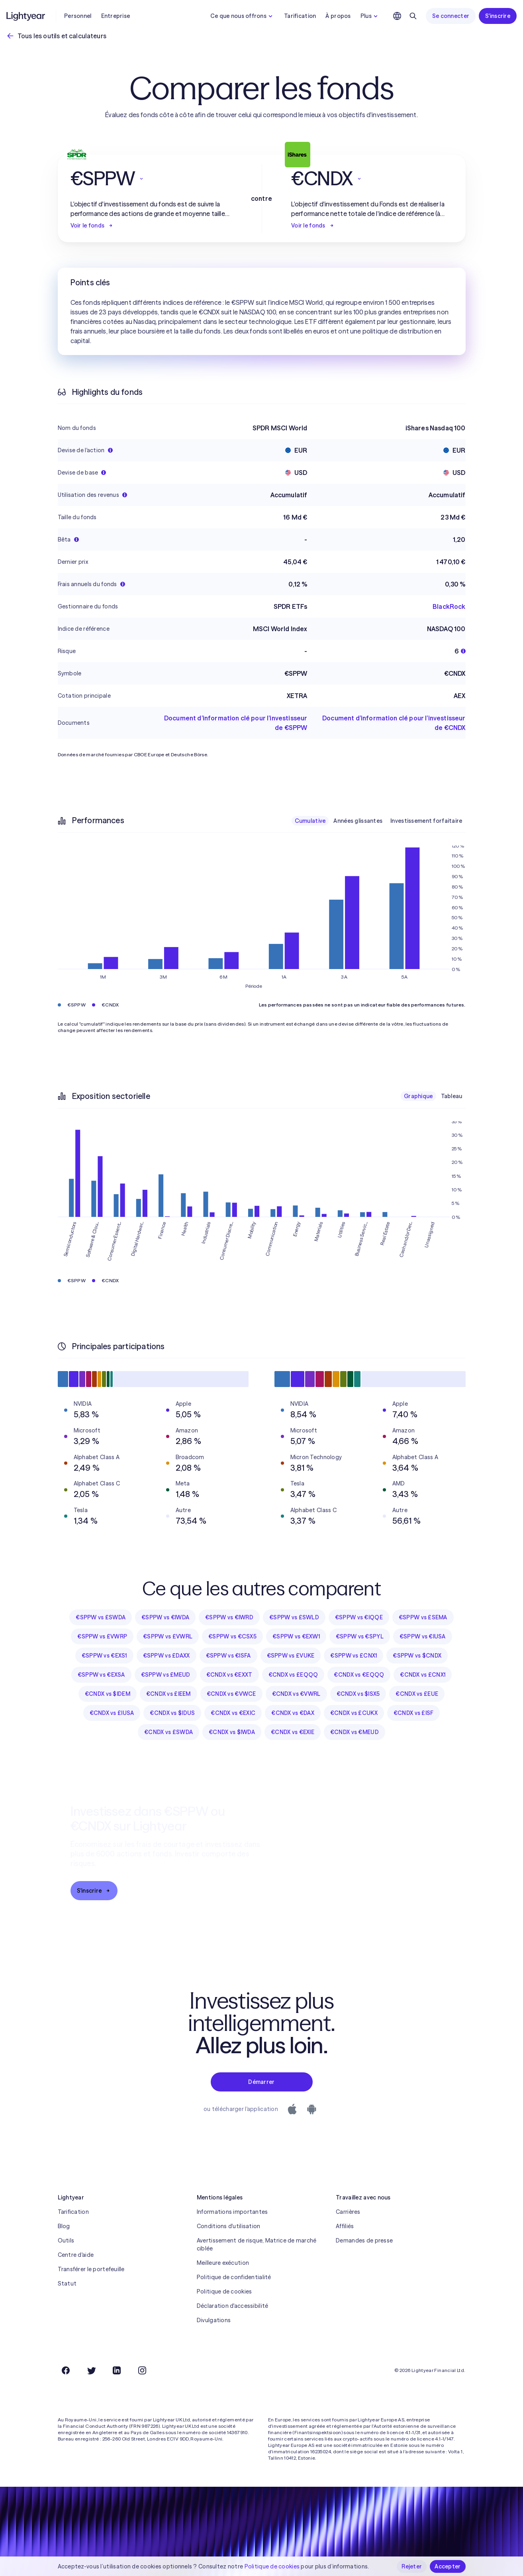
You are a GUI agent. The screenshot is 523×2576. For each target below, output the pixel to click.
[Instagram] (142, 2370)
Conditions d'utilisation (229, 2226)
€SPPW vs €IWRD (229, 1617)
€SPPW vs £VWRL (167, 1636)
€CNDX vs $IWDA (232, 1732)
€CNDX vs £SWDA (168, 1732)
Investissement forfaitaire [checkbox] (426, 820)
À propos (338, 16)
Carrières (348, 2211)
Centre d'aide (76, 2254)
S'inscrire (497, 16)
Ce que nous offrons (242, 16)
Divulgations (214, 2320)
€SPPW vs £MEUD (165, 1674)
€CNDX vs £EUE (417, 1693)
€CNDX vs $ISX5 (358, 1693)
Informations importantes (232, 2211)
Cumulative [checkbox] (310, 820)
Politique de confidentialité (234, 2277)
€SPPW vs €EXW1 (296, 1636)
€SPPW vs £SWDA (100, 1617)
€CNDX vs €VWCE (231, 1693)
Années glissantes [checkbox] (357, 820)
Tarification (300, 16)
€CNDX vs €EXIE (292, 1732)
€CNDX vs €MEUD (354, 1732)
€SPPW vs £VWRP (102, 1636)
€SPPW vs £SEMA (423, 1617)
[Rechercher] (413, 16)
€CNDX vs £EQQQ (293, 1674)
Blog (64, 2226)
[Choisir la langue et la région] (397, 16)
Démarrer (261, 2082)
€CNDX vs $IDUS (172, 1713)
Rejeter (412, 2566)
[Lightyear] (26, 16)
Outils (66, 2240)
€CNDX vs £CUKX (354, 1713)
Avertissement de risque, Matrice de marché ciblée (257, 2244)
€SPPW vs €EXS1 (104, 1655)
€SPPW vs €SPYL (360, 1636)
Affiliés (345, 2226)
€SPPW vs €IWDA (165, 1617)
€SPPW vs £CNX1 (353, 1655)
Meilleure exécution (223, 2262)
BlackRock (449, 606)
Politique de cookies (224, 2291)
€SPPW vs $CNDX (417, 1655)
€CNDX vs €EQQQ (359, 1674)
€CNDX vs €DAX (292, 1713)
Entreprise (115, 16)
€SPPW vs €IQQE (359, 1617)
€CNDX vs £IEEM (168, 1693)
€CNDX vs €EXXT (229, 1674)
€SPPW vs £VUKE (291, 1655)
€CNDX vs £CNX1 (422, 1674)
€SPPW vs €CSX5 (232, 1636)
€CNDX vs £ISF (414, 1713)
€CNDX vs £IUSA (112, 1713)
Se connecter (450, 16)
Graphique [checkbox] (418, 1096)
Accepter (447, 2566)
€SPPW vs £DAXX (166, 1655)
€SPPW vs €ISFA (228, 1655)
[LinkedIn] (117, 2370)
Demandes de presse (364, 2240)
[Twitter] (91, 2370)
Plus (370, 16)
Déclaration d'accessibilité (232, 2305)
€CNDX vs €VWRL (296, 1693)
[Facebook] (66, 2370)
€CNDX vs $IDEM (107, 1693)
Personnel (78, 16)
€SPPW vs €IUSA (423, 1636)
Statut (67, 2283)
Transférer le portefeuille (91, 2269)
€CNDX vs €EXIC (233, 1713)
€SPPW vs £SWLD (294, 1617)
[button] (151, 178)
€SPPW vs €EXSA (101, 1674)
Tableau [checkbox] (451, 1096)
